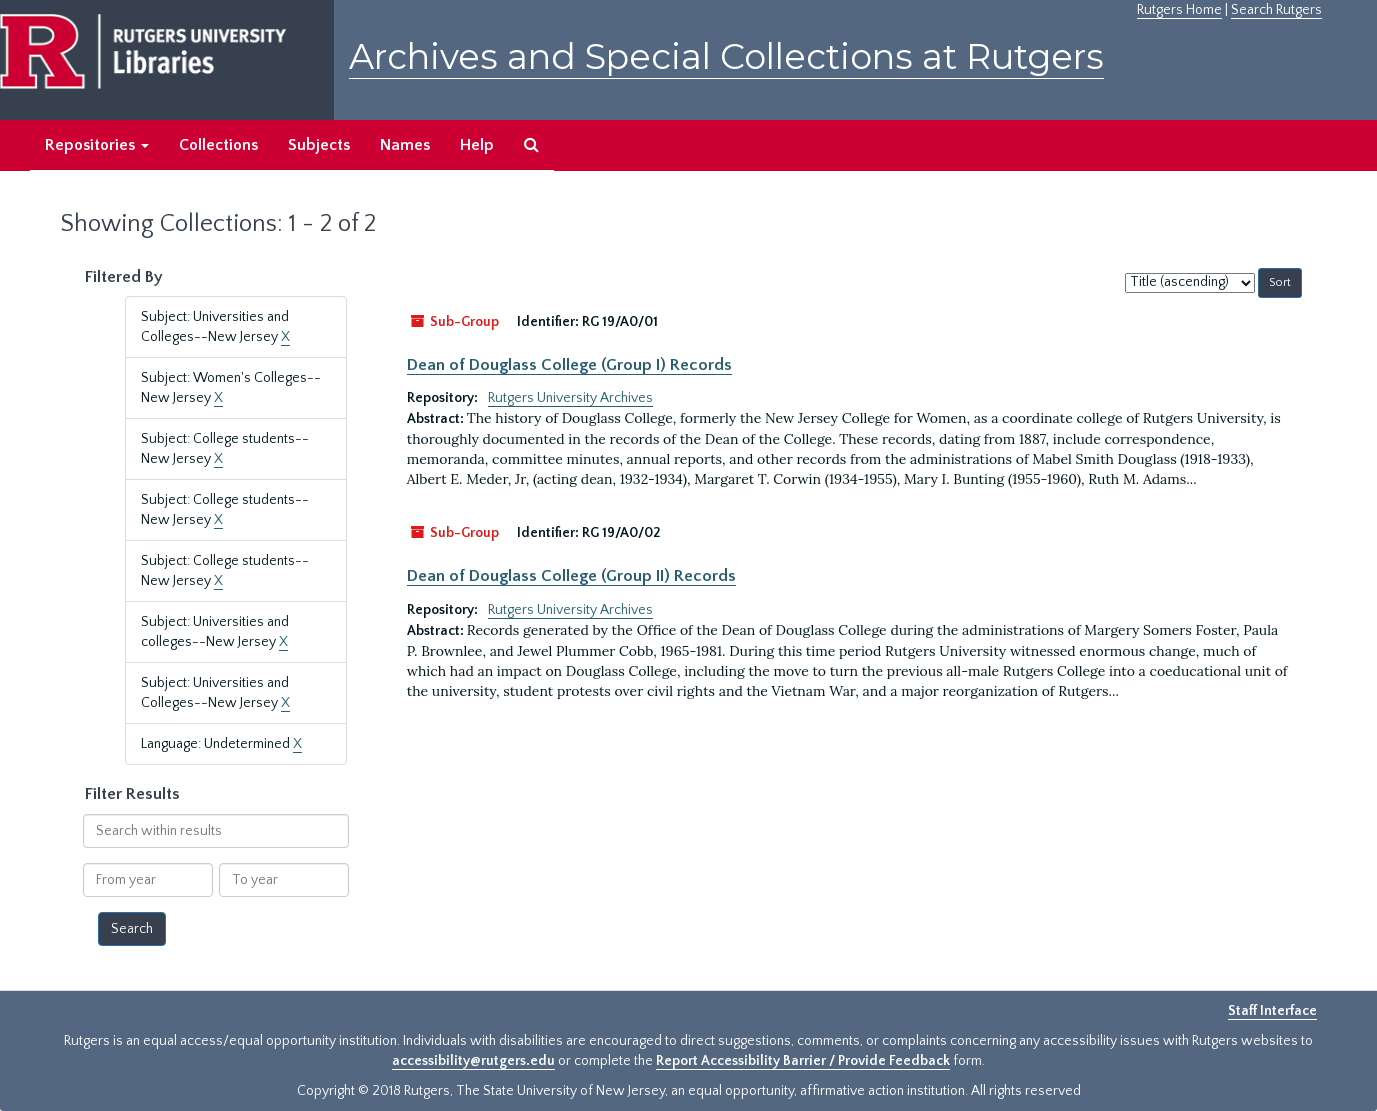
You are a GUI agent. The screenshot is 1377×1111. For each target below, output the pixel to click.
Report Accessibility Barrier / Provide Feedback (803, 1061)
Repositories (97, 145)
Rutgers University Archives (570, 398)
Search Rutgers (1276, 10)
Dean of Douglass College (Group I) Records (569, 365)
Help (477, 145)
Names (405, 145)
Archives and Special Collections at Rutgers (726, 56)
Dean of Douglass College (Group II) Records (571, 576)
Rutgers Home (1179, 10)
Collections (218, 145)
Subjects (319, 145)
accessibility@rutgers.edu (473, 1061)
